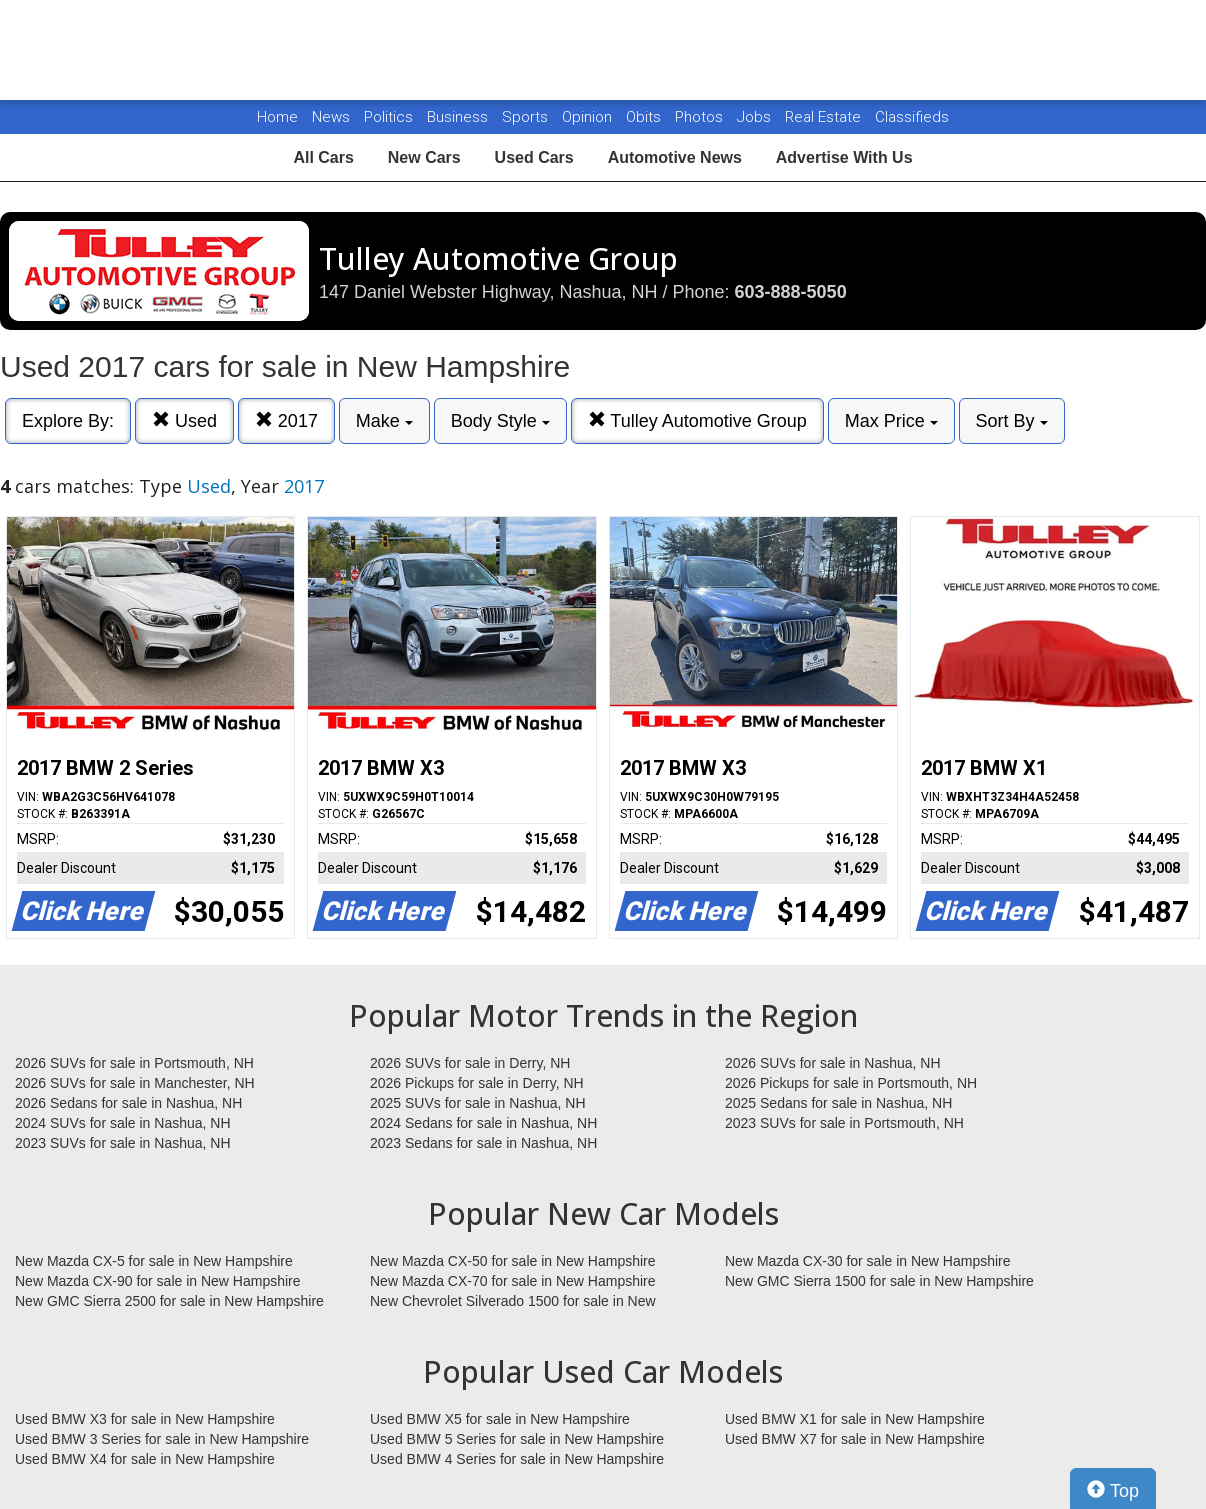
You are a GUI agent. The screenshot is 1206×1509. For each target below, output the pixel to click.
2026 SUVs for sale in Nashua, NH (833, 1063)
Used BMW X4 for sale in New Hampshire (145, 1459)
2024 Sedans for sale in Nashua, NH (483, 1123)
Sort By (1012, 421)
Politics (388, 117)
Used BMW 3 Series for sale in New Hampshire (162, 1439)
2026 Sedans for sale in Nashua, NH (128, 1103)
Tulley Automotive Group (697, 420)
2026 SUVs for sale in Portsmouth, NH (134, 1063)
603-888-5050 (791, 292)
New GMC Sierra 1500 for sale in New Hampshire (879, 1281)
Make (384, 421)
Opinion (589, 117)
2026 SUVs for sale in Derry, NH (470, 1063)
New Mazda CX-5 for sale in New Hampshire (154, 1261)
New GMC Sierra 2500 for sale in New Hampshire (169, 1301)
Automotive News (675, 157)
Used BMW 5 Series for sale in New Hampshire (517, 1439)
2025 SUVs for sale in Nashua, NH (478, 1103)
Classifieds (912, 117)
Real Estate (825, 117)
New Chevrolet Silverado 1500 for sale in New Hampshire (513, 1302)
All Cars (323, 157)
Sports (527, 117)
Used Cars (534, 157)
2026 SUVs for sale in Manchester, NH (135, 1083)
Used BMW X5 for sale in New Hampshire (500, 1419)
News (331, 117)
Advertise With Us (844, 157)
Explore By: (68, 421)
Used (184, 420)
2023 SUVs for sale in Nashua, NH (123, 1143)
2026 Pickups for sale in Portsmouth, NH (851, 1083)
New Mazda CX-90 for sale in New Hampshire (158, 1281)
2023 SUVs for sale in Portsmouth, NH (844, 1123)
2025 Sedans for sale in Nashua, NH (838, 1103)
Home (277, 117)
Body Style (500, 421)
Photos (701, 117)
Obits (645, 117)
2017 (286, 420)
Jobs (756, 117)
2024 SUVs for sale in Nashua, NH (123, 1123)
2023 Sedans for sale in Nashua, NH (483, 1143)
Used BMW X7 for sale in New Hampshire (855, 1439)
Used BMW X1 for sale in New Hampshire (855, 1419)
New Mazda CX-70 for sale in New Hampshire (513, 1281)
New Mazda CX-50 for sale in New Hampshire (513, 1261)
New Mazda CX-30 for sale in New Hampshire (868, 1261)
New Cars (424, 157)
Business (459, 117)
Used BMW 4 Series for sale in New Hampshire (517, 1459)
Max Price (891, 421)
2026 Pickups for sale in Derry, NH (477, 1083)
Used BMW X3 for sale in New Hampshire (145, 1419)
